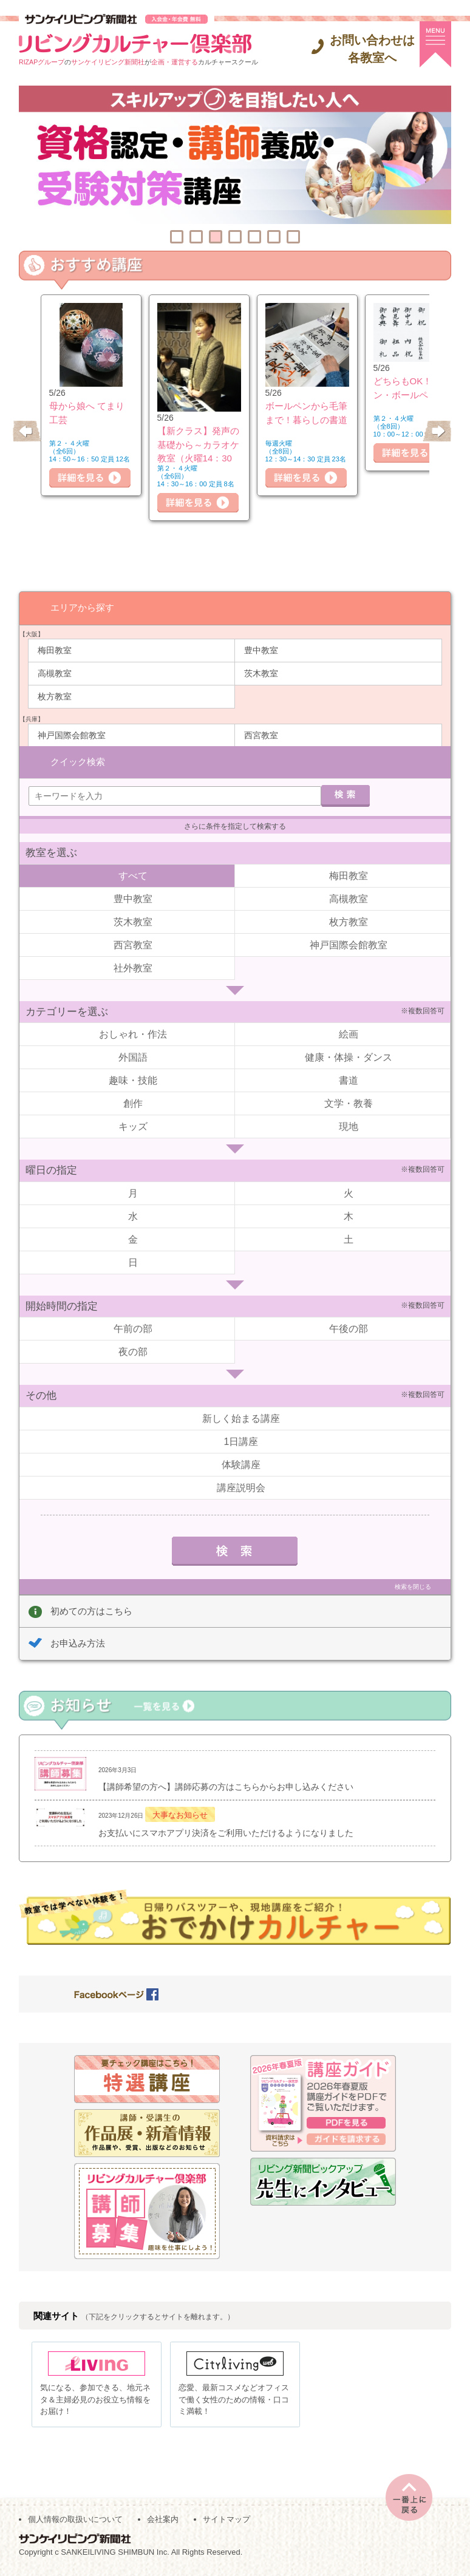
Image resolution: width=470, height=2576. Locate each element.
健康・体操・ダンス (348, 1057)
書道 (348, 1080)
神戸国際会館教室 (72, 734)
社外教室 (133, 967)
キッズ (133, 1126)
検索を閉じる (413, 1586)
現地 (348, 1126)
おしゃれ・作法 (133, 1033)
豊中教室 (261, 649)
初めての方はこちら (91, 1610)
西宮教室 (261, 734)
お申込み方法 (77, 1642)
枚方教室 (55, 696)
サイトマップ (226, 2521)
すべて (133, 875)
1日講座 (241, 1441)
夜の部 (133, 1351)
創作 (133, 1103)
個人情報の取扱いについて (75, 2521)
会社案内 (163, 2521)
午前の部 (133, 1328)
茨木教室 (261, 673)
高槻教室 (55, 673)
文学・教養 (348, 1103)
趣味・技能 (133, 1080)
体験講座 (241, 1464)
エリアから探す (82, 607)
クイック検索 (77, 761)
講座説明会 (241, 1487)
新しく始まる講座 (241, 1418)
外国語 (133, 1057)
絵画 (348, 1033)
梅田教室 (55, 649)
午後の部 (348, 1328)
